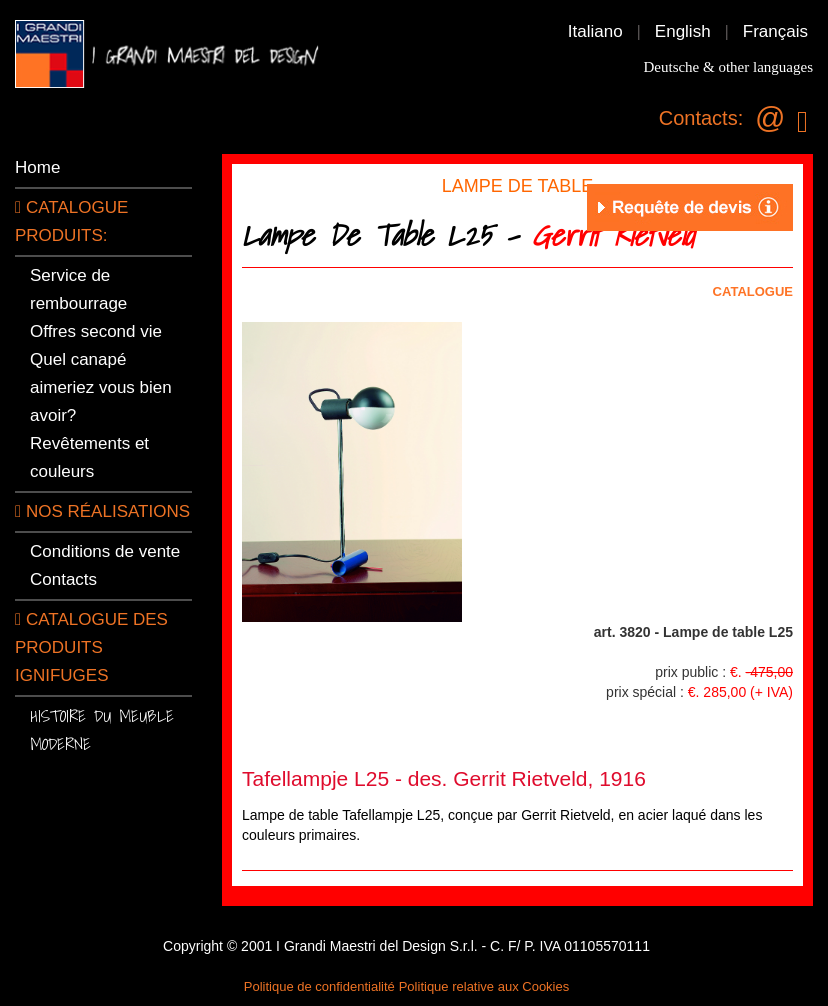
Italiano (595, 31)
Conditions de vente (105, 551)
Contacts (63, 579)
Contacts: (701, 118)
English (683, 31)
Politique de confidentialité (319, 986)
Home (37, 167)
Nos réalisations (102, 511)
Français (775, 31)
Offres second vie (96, 331)
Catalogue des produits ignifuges (91, 647)
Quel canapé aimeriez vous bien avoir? (101, 387)
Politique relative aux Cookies (484, 986)
